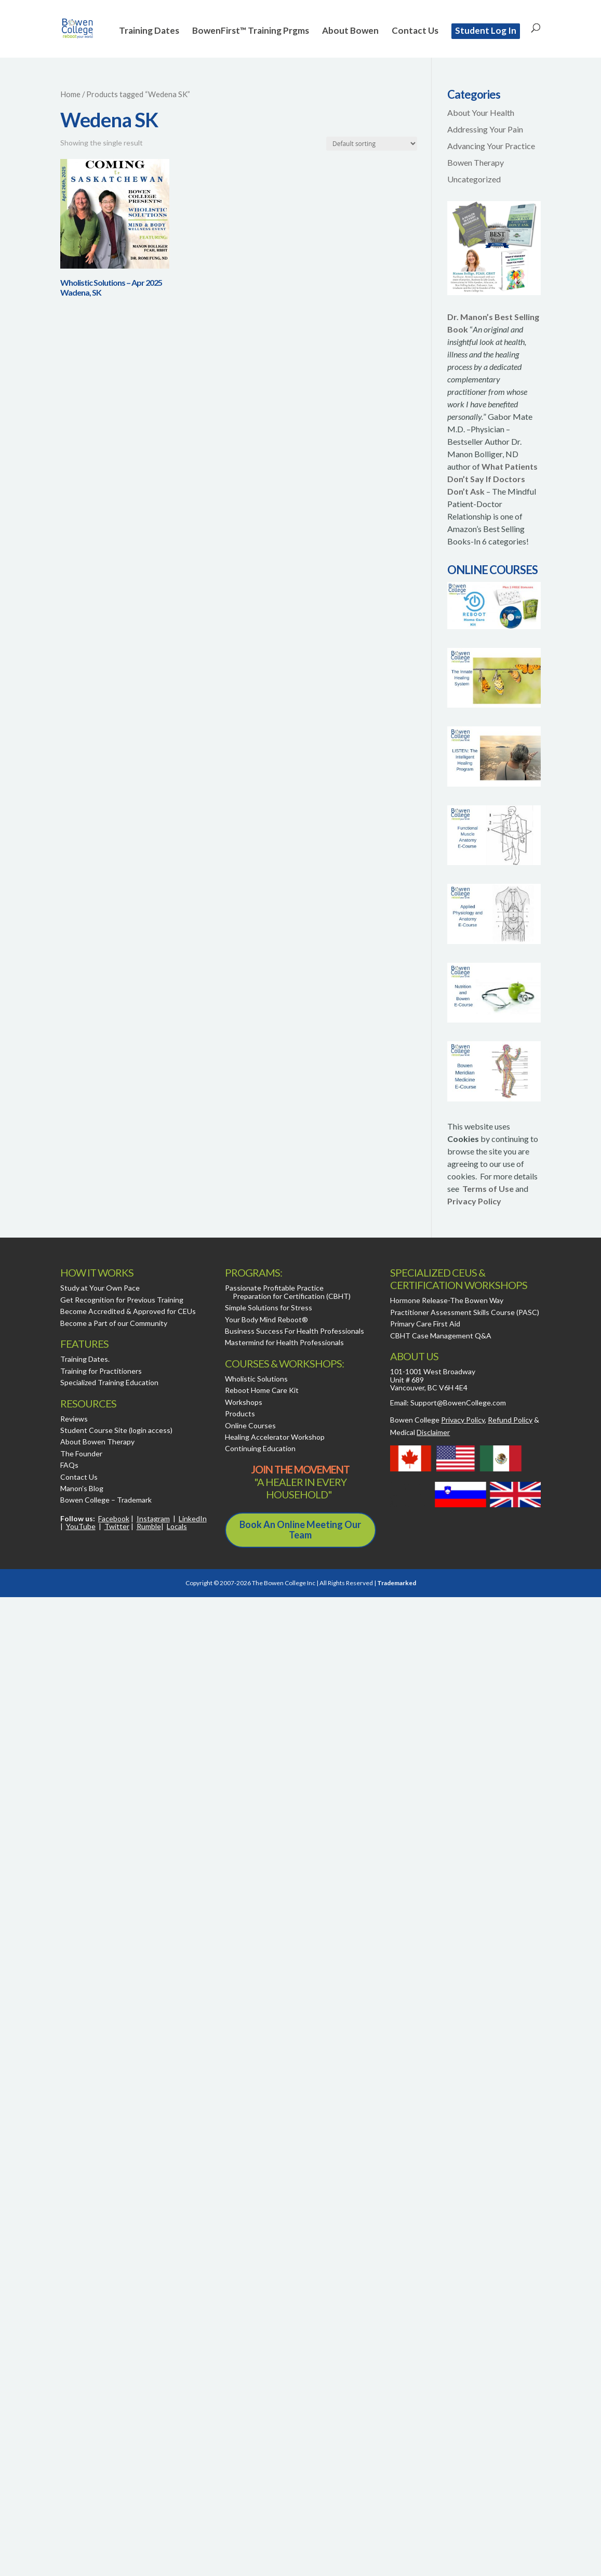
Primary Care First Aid (425, 1323)
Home (70, 94)
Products (240, 1413)
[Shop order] (371, 144)
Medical (420, 1432)
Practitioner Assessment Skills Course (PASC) (464, 1312)
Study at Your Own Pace (100, 1287)
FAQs (69, 1464)
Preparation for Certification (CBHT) (292, 1296)
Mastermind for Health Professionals (284, 1342)
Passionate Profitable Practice (274, 1287)
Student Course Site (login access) (116, 1430)
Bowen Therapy (475, 162)
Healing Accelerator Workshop (275, 1436)
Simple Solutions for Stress (268, 1307)
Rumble (149, 1526)
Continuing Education (260, 1448)
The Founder (81, 1453)
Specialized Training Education (109, 1382)
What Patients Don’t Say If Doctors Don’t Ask (492, 478)
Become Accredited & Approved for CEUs (128, 1311)
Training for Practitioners (101, 1370)
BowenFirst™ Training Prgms (250, 31)
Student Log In (485, 30)
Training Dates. (85, 1359)
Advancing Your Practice (491, 146)
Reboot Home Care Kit (262, 1390)
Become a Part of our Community (113, 1323)
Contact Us (415, 31)
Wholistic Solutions (256, 1378)
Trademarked (396, 1583)
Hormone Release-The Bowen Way (446, 1300)
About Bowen (350, 31)
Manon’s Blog (81, 1488)
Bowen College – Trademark (106, 1499)
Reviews (74, 1418)
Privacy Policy (474, 1201)
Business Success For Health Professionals (294, 1330)
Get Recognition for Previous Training (121, 1299)
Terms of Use (488, 1188)
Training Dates (149, 31)
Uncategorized (474, 179)
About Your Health (480, 112)
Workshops (243, 1402)
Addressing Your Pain (485, 129)
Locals (177, 1526)
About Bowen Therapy (97, 1441)
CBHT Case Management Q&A (440, 1335)
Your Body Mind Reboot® (266, 1319)
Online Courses (250, 1425)
